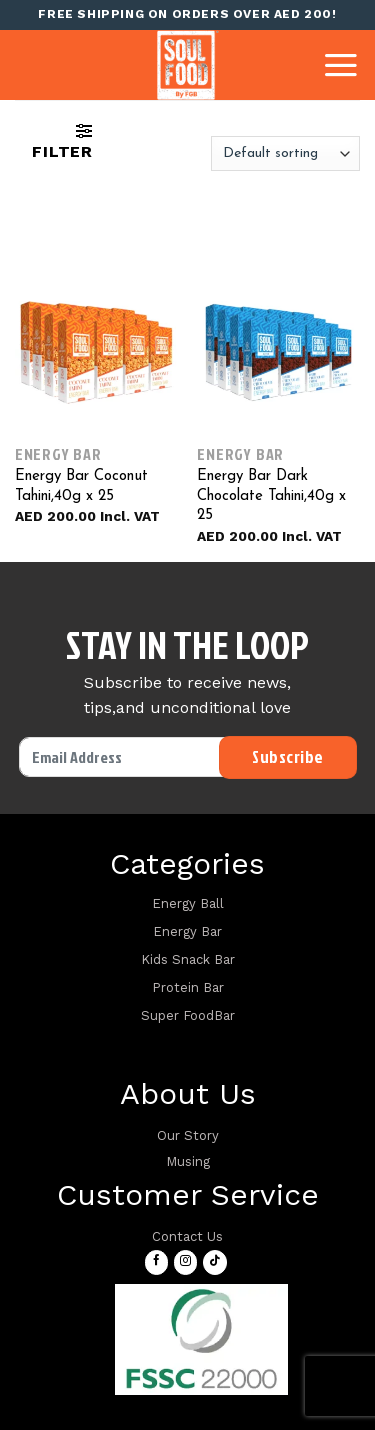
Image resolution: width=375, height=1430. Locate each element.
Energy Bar (187, 931)
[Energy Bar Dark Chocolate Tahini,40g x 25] (278, 352)
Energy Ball (188, 903)
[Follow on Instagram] (185, 1262)
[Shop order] (285, 153)
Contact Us (187, 1236)
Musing (188, 1161)
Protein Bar (188, 987)
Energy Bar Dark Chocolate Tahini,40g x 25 (271, 496)
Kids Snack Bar (188, 959)
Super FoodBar (188, 1015)
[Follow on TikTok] (214, 1262)
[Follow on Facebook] (156, 1262)
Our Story (188, 1135)
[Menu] (341, 65)
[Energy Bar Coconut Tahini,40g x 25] (96, 352)
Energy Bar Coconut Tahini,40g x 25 (81, 486)
